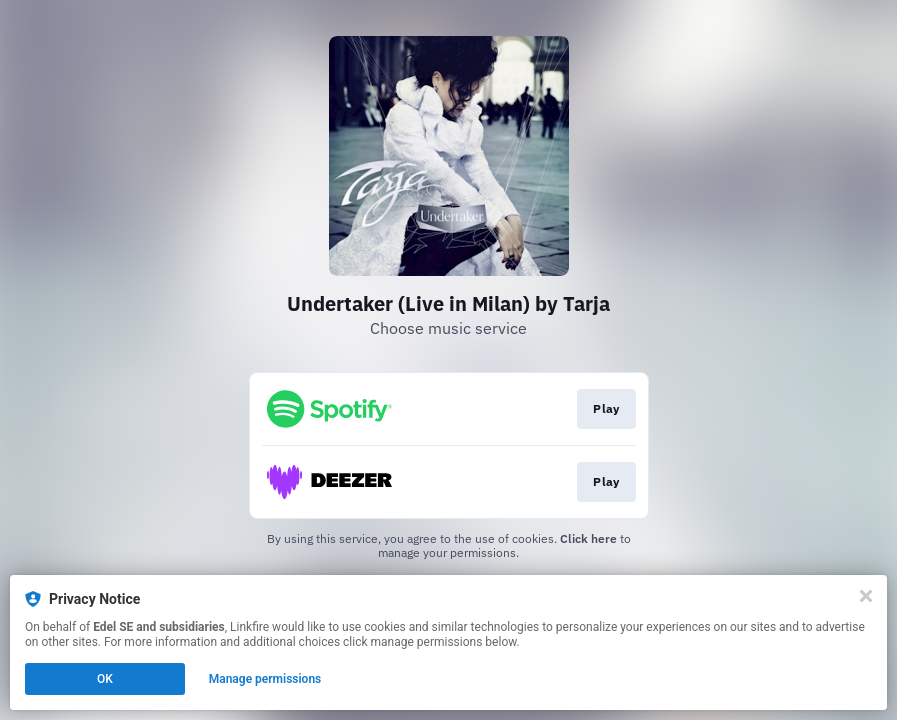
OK (105, 679)
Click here (588, 538)
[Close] (866, 596)
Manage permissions (265, 679)
